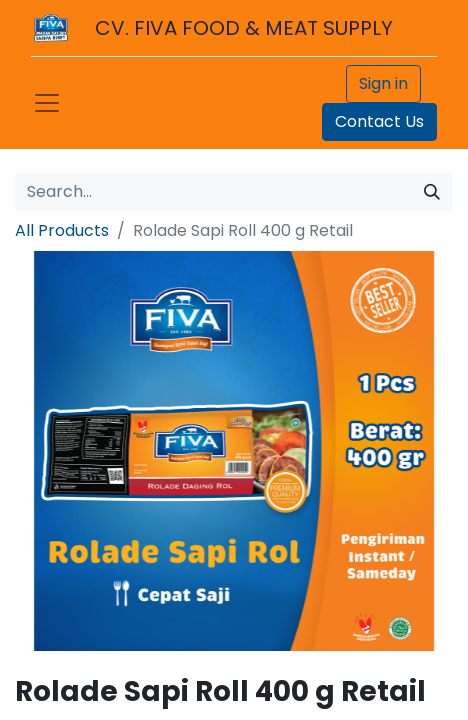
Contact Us (379, 121)
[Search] (432, 192)
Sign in (383, 83)
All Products (62, 230)
